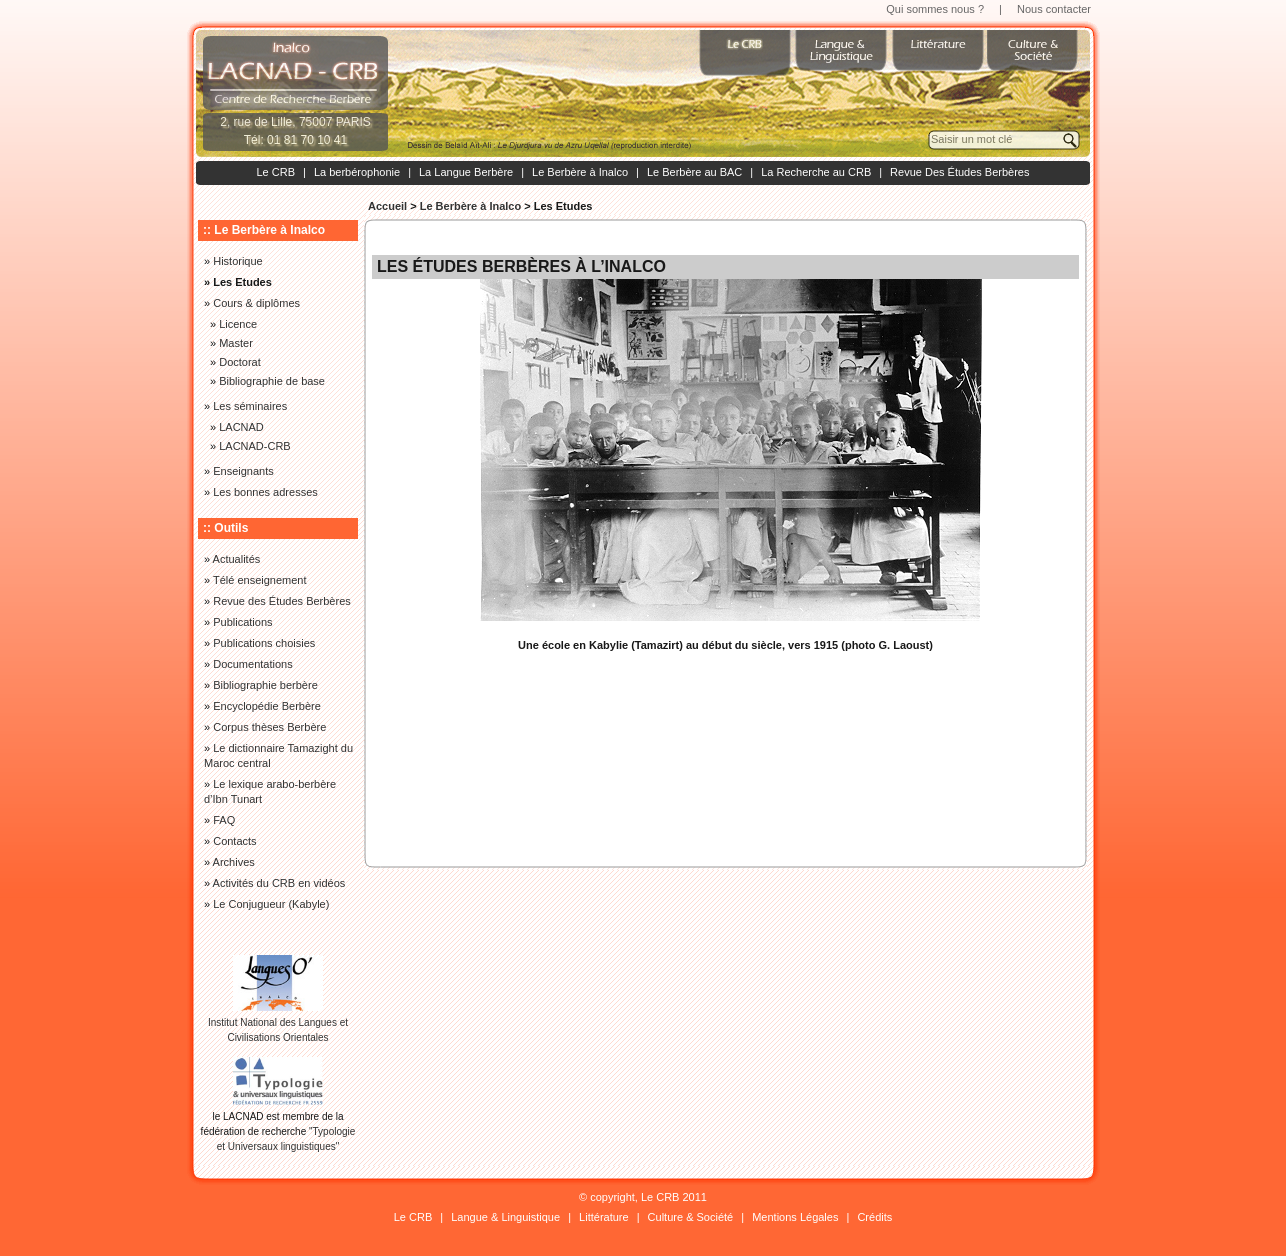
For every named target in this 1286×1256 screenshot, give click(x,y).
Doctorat (240, 362)
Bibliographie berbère (265, 685)
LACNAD (241, 427)
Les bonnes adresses (265, 492)
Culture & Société (691, 1217)
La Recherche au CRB (816, 172)
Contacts (234, 841)
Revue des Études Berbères (282, 601)
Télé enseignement (260, 580)
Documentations (253, 664)
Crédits (874, 1217)
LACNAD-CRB (255, 446)
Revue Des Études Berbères (959, 172)
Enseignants (243, 471)
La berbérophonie (357, 172)
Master (236, 343)
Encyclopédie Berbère (267, 706)
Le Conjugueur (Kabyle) (271, 904)
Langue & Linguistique (505, 1217)
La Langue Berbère (466, 172)
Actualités (237, 559)
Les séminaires (250, 406)
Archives (234, 862)
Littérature (604, 1217)
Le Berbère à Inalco (580, 172)
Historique (238, 261)
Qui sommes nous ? (935, 9)
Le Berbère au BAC (694, 172)
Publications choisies (264, 643)
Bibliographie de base (272, 381)
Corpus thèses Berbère (269, 727)
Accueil (387, 206)
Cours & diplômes (256, 303)
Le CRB (275, 172)
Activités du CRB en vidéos (279, 883)
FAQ (224, 820)
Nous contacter (1054, 9)
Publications (242, 622)
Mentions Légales (795, 1217)
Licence (238, 324)
